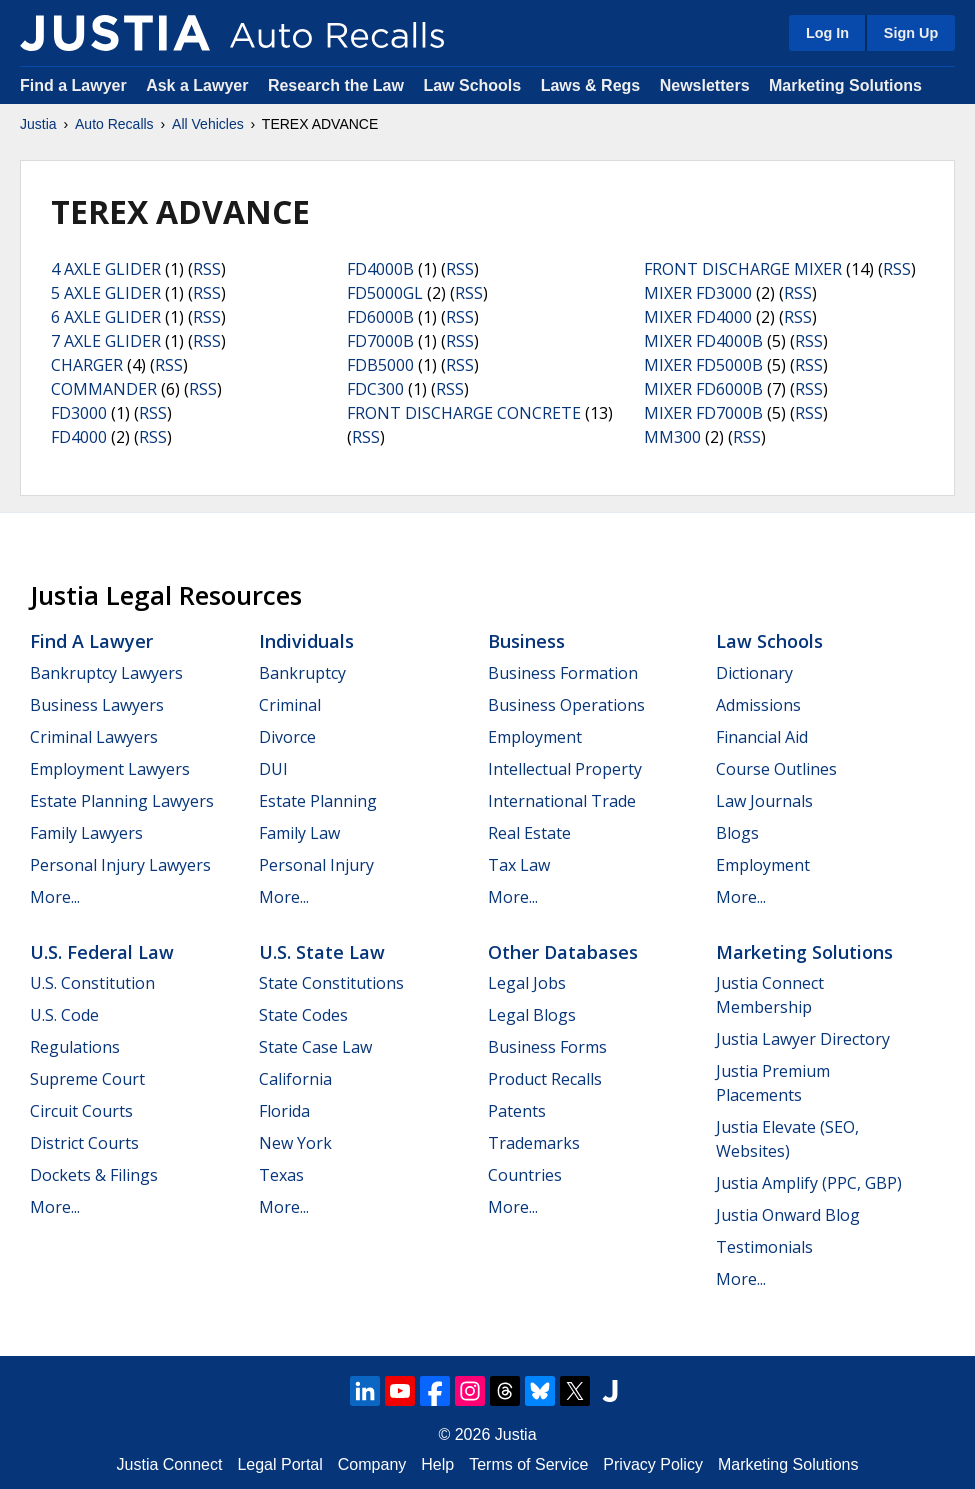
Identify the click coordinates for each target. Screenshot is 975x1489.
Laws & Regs (591, 85)
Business (526, 641)
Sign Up (911, 33)
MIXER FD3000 (698, 293)
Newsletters (705, 85)
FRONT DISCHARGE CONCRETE (464, 413)
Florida (284, 1111)
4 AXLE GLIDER (106, 269)
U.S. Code (64, 1015)
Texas (281, 1175)
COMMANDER (104, 389)
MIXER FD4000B (703, 341)
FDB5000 (380, 365)
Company (372, 1464)
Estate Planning (318, 801)
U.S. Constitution (92, 983)
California (295, 1079)
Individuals (306, 641)
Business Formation (563, 673)
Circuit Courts (81, 1111)
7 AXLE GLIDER (106, 341)
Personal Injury (316, 865)
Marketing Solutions (845, 85)
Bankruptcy (302, 673)
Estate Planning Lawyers (122, 801)
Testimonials (764, 1247)
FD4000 (79, 437)
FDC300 (375, 389)
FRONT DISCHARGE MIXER (743, 269)
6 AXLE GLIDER (106, 317)
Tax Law (519, 865)
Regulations (75, 1047)
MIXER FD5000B (703, 365)
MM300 (672, 437)
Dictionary (754, 673)
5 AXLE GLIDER (106, 293)
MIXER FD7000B (703, 413)
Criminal (290, 705)
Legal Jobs (527, 983)
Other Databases (563, 952)
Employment (535, 737)
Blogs (737, 833)
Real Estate (529, 833)
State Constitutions (331, 983)
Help (437, 1464)
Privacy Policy (653, 1464)
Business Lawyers (97, 705)
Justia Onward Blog (788, 1215)
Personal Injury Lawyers (120, 865)
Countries (525, 1175)
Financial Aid (762, 737)
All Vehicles (208, 124)
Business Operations (566, 705)
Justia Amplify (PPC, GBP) (809, 1183)
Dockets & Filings (94, 1175)
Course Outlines (776, 769)
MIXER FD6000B (703, 389)
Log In (827, 33)
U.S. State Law (322, 952)
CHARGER (87, 365)
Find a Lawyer (73, 85)
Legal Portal (279, 1464)
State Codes (303, 1015)
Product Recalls (545, 1079)
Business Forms (547, 1047)
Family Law (299, 833)
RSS (207, 269)
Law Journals (764, 801)
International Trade (562, 801)
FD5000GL (385, 293)
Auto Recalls (114, 124)
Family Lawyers (86, 833)
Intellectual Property (565, 769)
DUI (273, 769)
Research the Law (336, 85)
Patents (517, 1111)
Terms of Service (528, 1464)
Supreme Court (87, 1079)
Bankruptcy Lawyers (106, 673)
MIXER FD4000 (698, 317)
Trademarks (534, 1143)
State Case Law (315, 1047)
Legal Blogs (532, 1015)
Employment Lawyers (110, 769)
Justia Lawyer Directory (803, 1039)
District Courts (84, 1143)
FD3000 (79, 413)
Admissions (758, 705)
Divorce (287, 737)
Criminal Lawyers (94, 737)
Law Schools (472, 85)
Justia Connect (170, 1464)
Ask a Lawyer (199, 85)
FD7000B (380, 341)
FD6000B (380, 317)
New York (295, 1143)
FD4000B (380, 269)
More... (55, 897)
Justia (38, 124)
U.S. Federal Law (102, 952)
